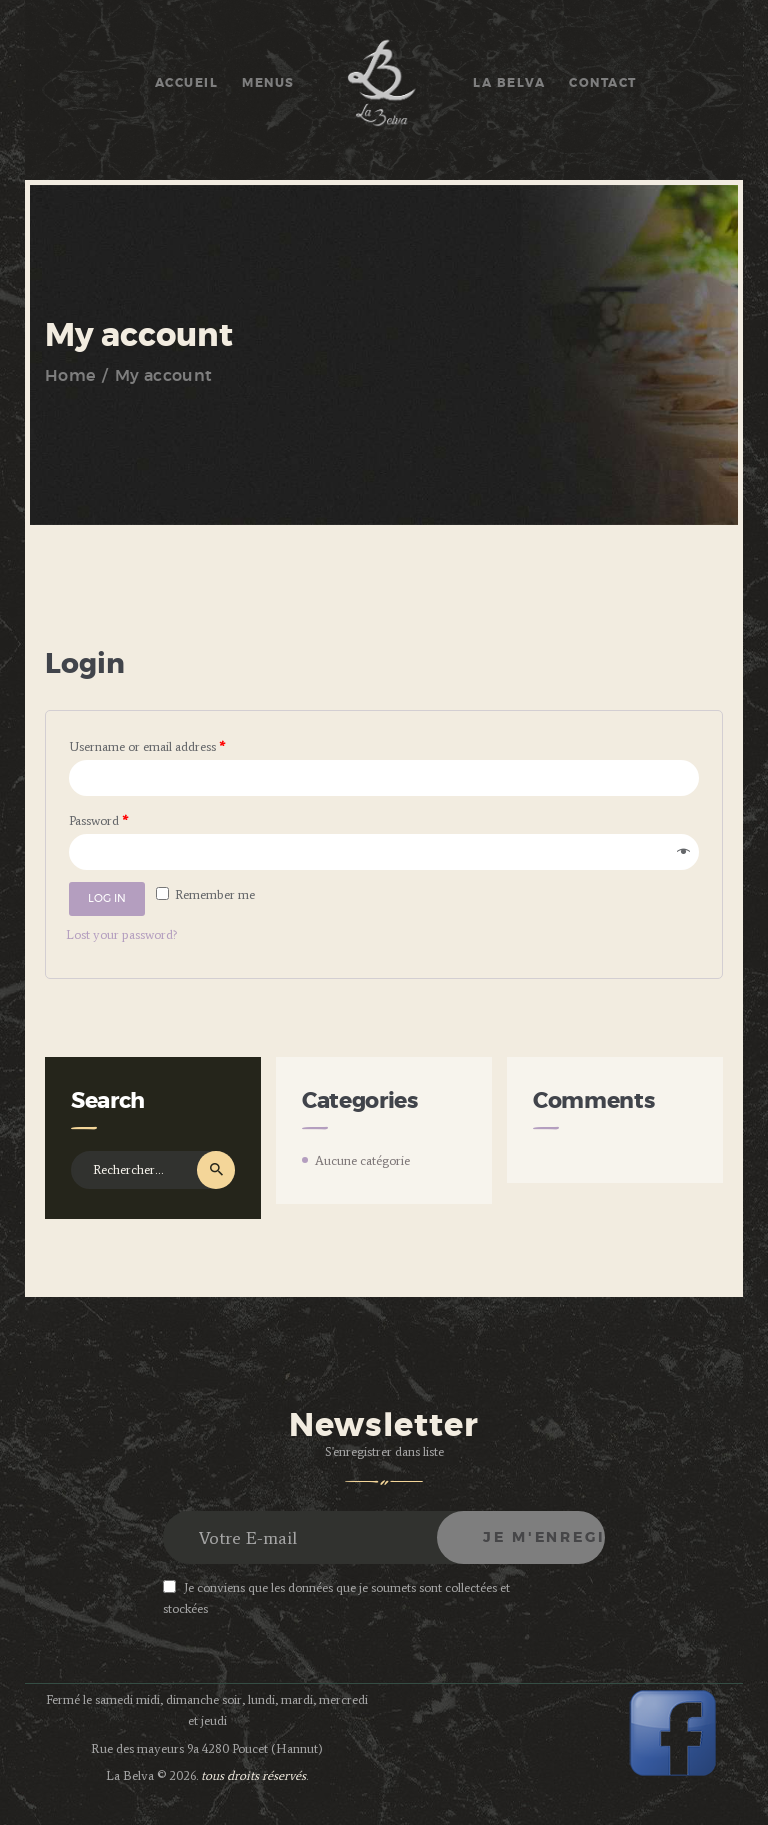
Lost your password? (122, 934)
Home (70, 376)
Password (98, 820)
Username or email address (147, 746)
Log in (107, 898)
